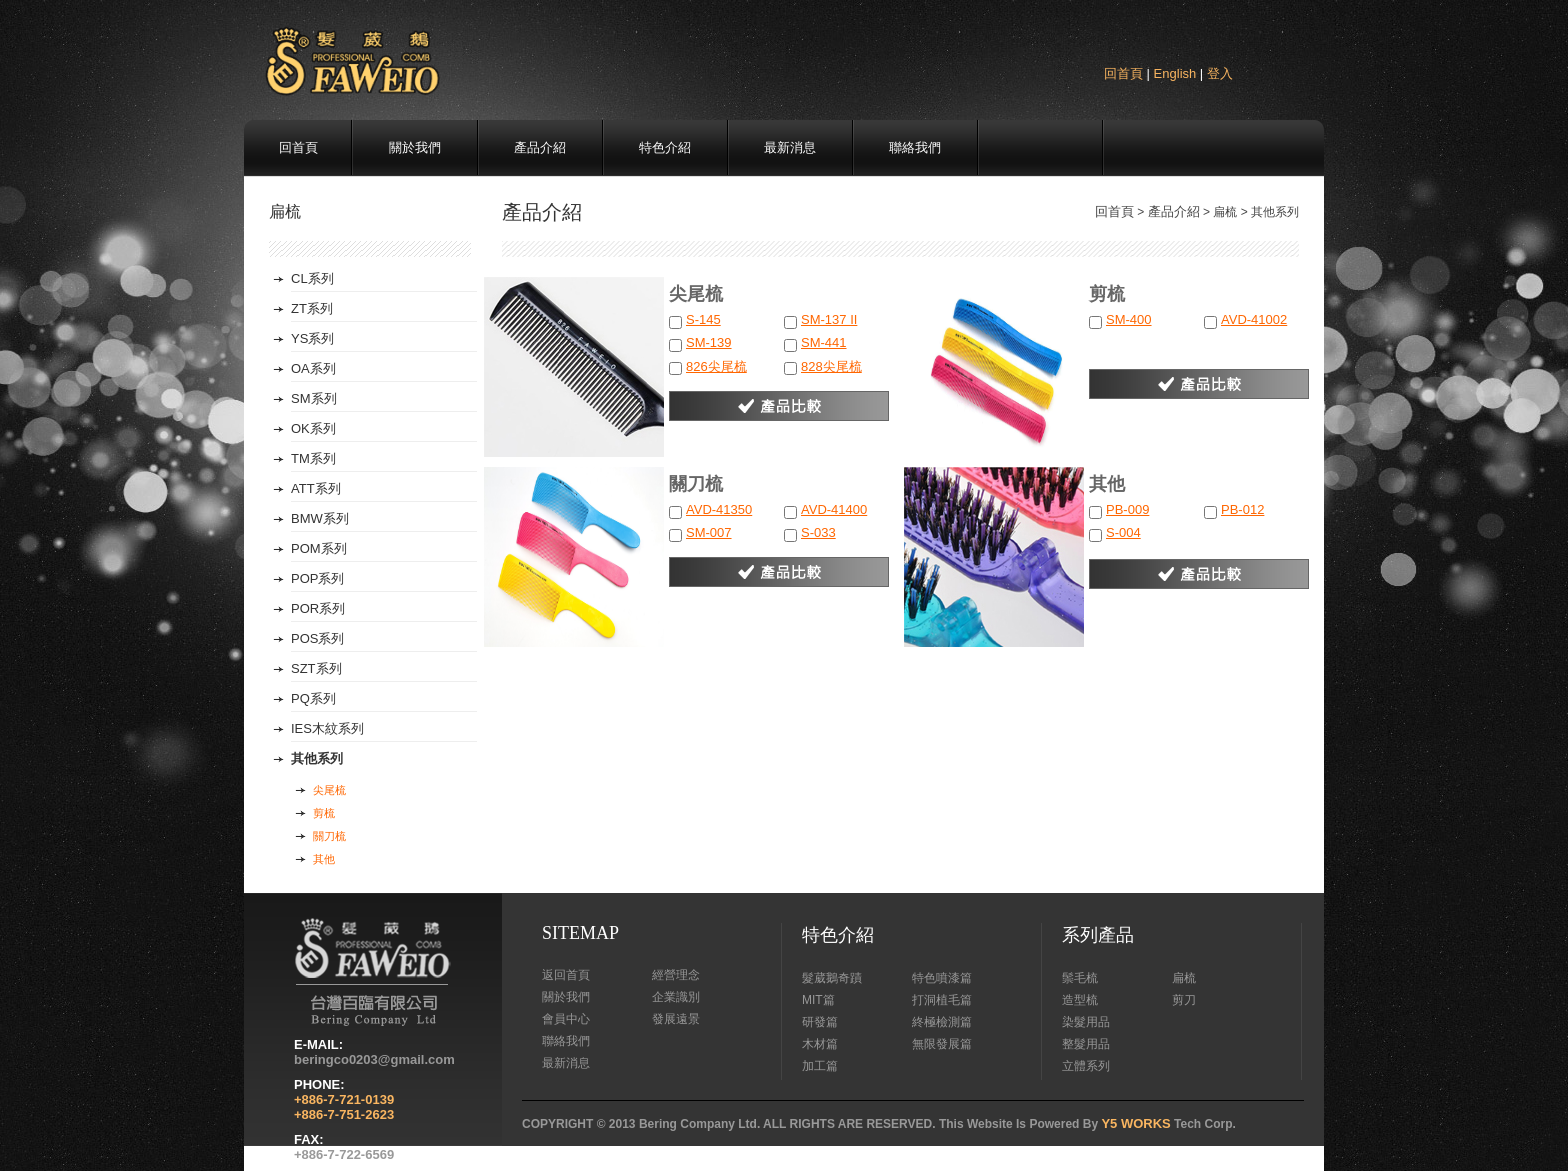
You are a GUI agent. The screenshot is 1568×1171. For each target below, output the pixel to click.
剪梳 (324, 813)
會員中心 (566, 1019)
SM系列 (314, 398)
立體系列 (1086, 1066)
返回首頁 (566, 975)
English (1175, 73)
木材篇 (820, 1044)
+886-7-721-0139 (344, 1099)
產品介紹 (540, 147)
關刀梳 (329, 836)
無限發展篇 (942, 1044)
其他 (324, 859)
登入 (1220, 73)
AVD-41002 (1254, 319)
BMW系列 (320, 518)
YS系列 (312, 338)
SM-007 (709, 532)
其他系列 (317, 758)
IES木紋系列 (327, 728)
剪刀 (1184, 1000)
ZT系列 (312, 308)
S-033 (818, 532)
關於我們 (415, 147)
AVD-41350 (719, 509)
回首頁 (1123, 73)
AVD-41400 (834, 509)
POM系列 (319, 548)
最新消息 (790, 147)
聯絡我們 (915, 147)
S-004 (1123, 532)
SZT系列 (316, 668)
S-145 (703, 319)
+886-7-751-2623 (344, 1114)
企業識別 (676, 997)
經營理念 (676, 975)
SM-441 (824, 342)
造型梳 (1080, 1000)
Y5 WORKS (1135, 1123)
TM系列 (313, 458)
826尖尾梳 (716, 366)
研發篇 (820, 1022)
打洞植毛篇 (942, 1000)
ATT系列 (316, 488)
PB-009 (1127, 509)
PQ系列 (313, 698)
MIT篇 (818, 1000)
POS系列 (317, 638)
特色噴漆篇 (942, 978)
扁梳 (1184, 978)
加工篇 (820, 1066)
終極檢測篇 (942, 1022)
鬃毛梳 (1080, 978)
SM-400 (1129, 319)
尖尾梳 (329, 790)
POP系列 (317, 578)
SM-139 (709, 342)
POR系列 (318, 608)
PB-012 (1242, 509)
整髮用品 (1086, 1044)
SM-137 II (829, 319)
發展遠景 (676, 1019)
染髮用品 (1086, 1022)
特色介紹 (665, 147)
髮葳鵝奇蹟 (832, 978)
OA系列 (313, 368)
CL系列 (312, 278)
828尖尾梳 (831, 366)
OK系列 (313, 428)
